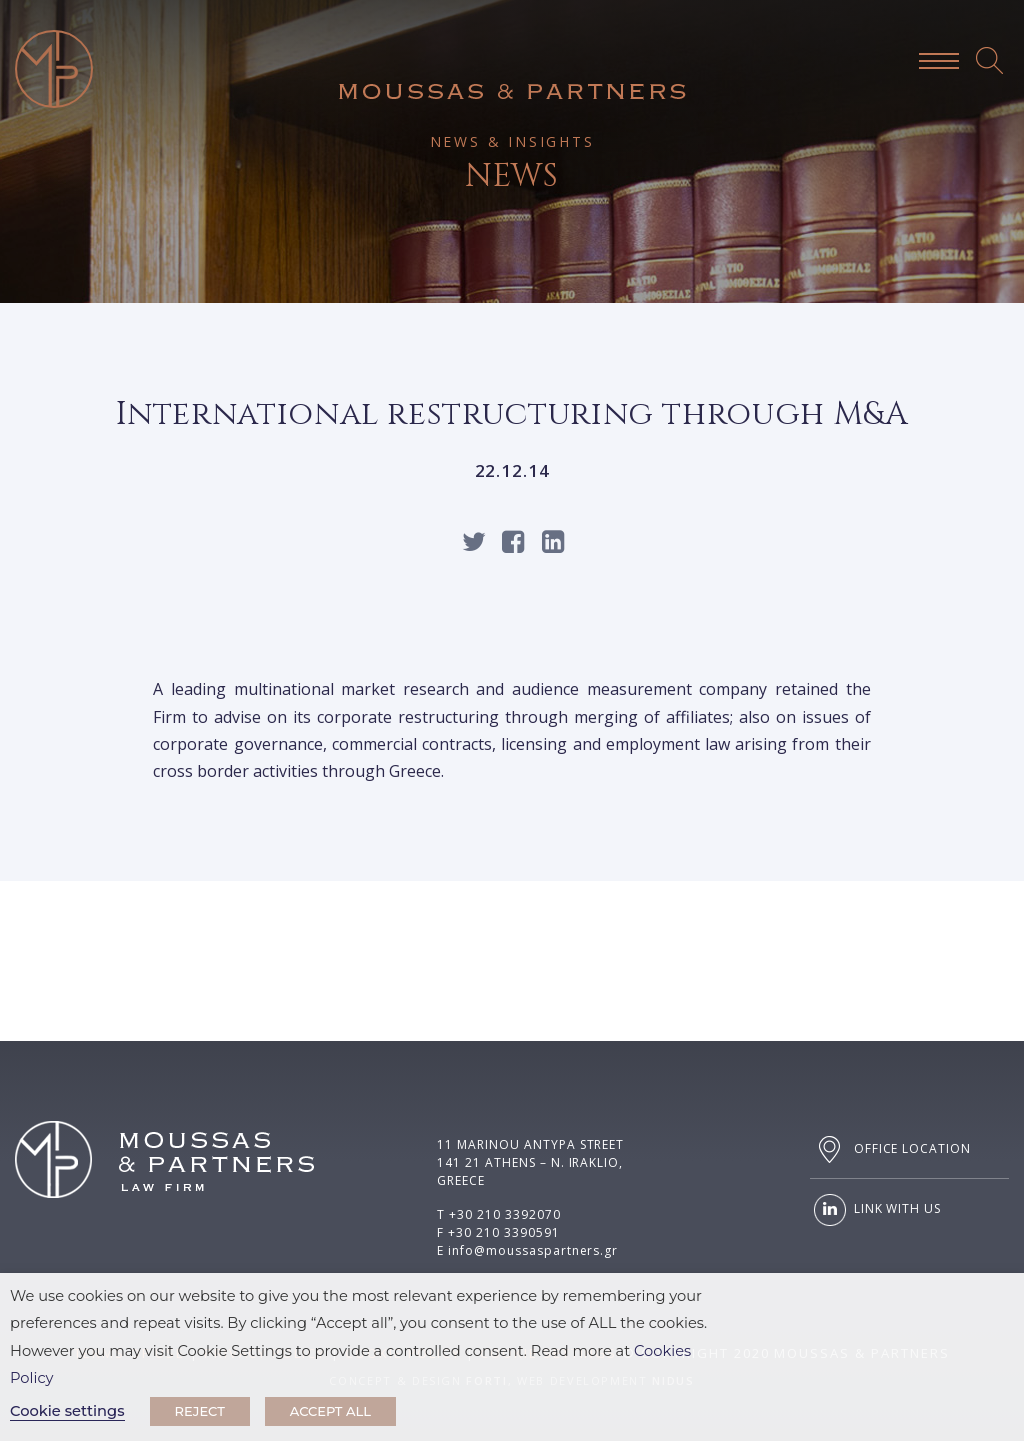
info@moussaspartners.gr (533, 1250)
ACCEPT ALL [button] (330, 1411)
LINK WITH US (875, 1210)
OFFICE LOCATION (890, 1149)
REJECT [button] (200, 1411)
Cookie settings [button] (67, 1411)
